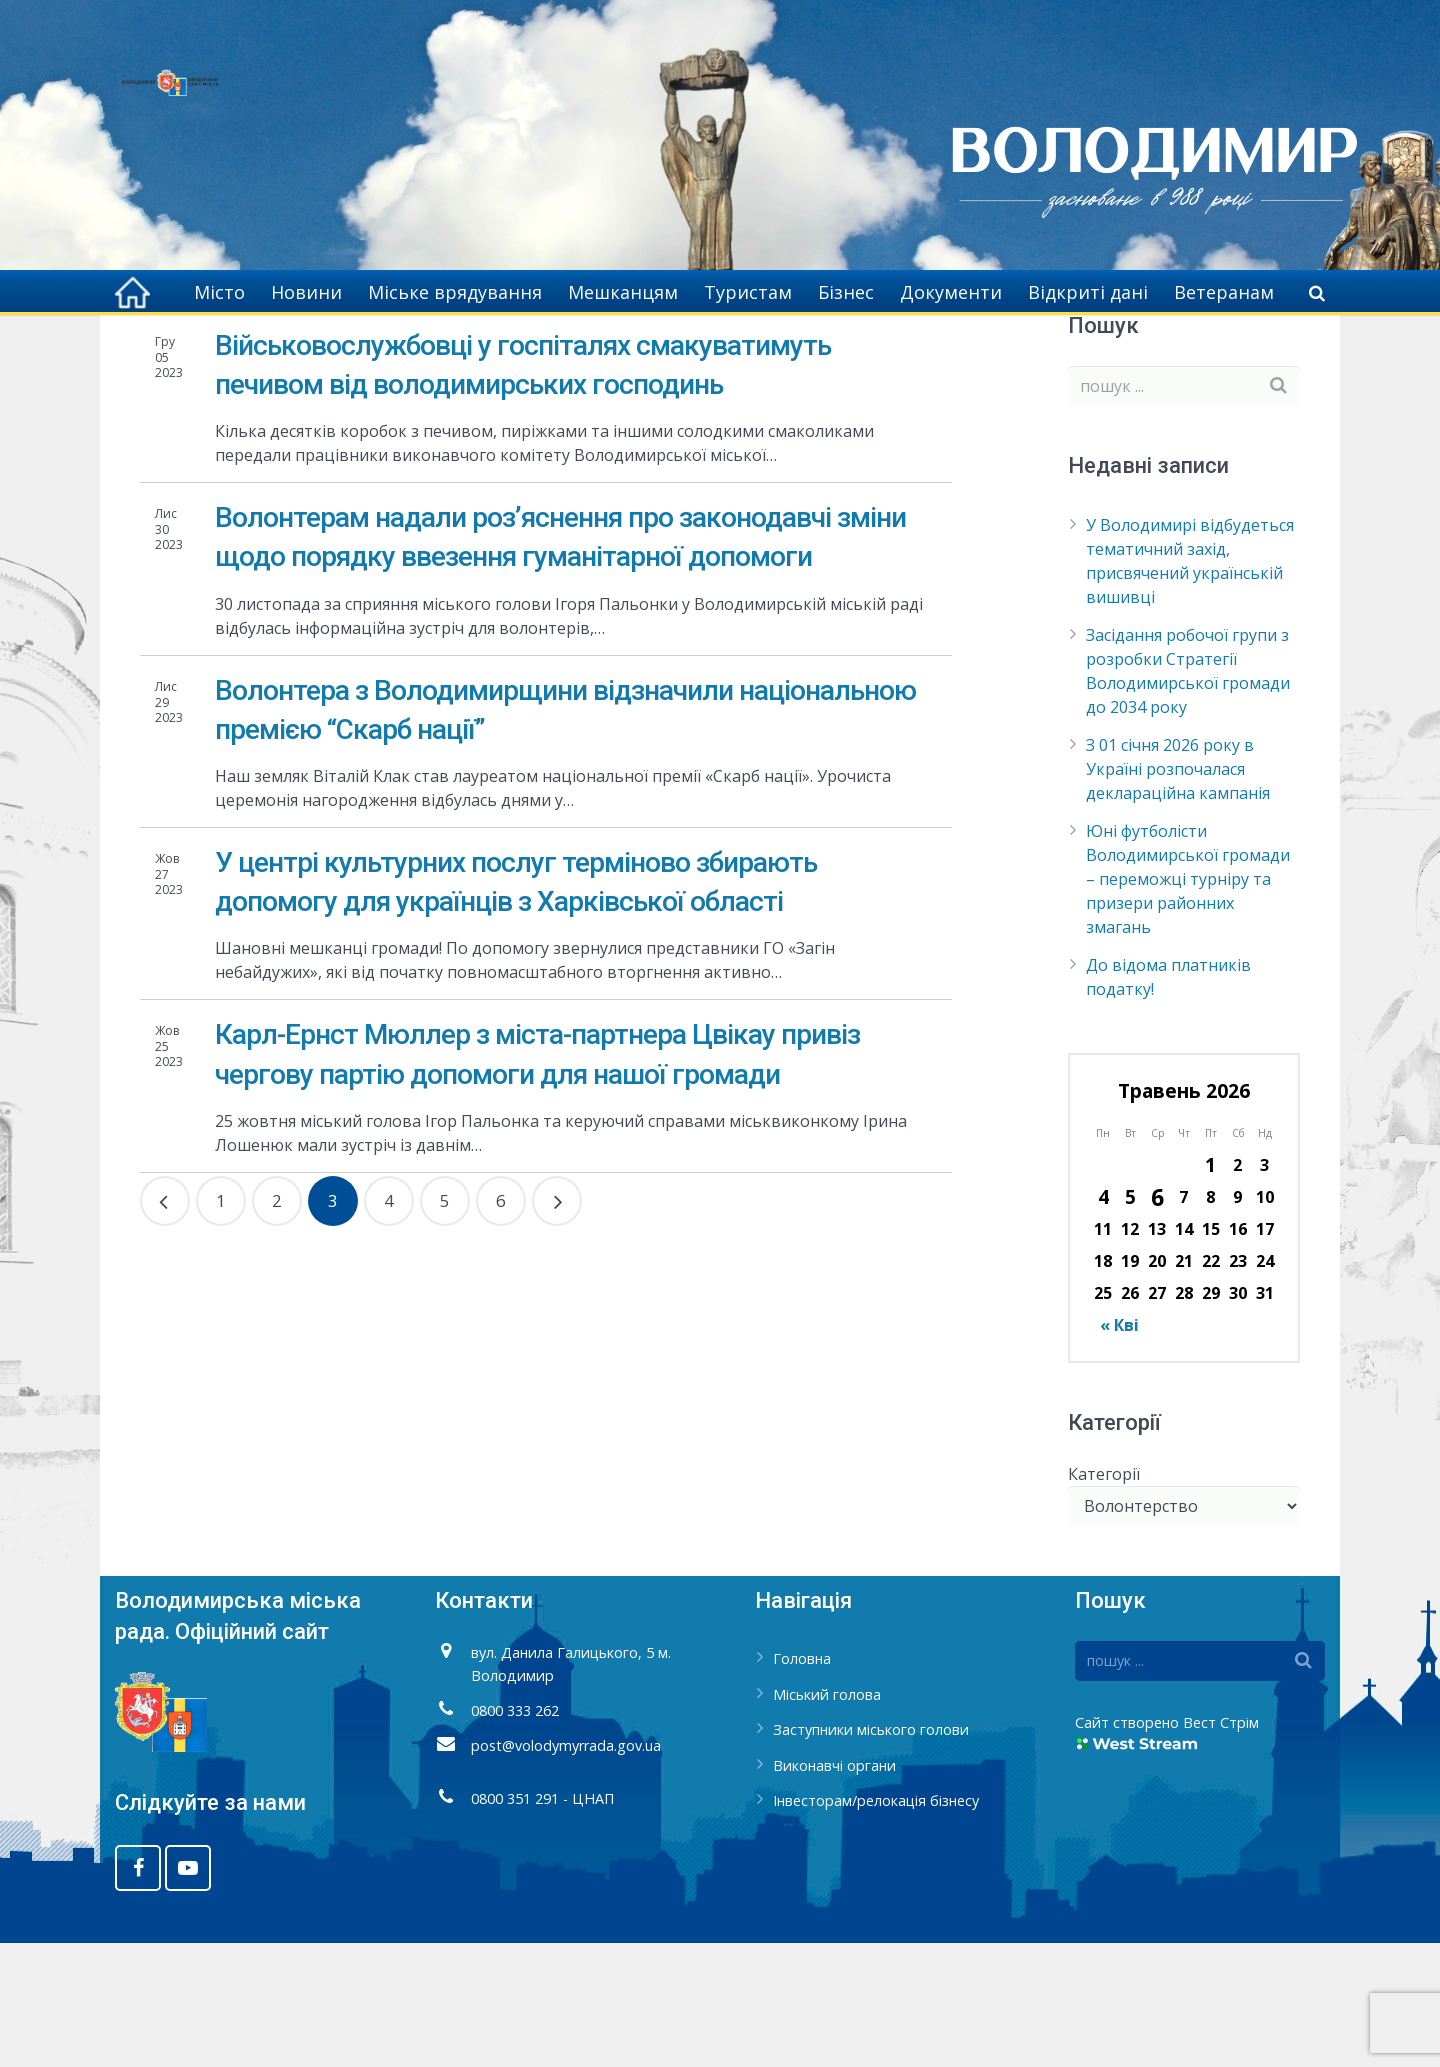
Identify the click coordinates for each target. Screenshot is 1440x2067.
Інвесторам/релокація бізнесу (876, 1925)
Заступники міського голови (871, 1853)
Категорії (1104, 1598)
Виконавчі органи (834, 1889)
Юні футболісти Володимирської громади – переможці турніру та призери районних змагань (1188, 1003)
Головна (956, 350)
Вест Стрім (1221, 1846)
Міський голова (827, 1818)
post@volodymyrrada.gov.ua (566, 1869)
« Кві (1119, 1449)
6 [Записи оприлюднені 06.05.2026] (1157, 1321)
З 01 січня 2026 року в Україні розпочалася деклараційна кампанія (1178, 893)
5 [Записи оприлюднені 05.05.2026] (1130, 1320)
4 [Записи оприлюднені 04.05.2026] (1103, 1320)
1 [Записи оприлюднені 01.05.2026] (1210, 1288)
